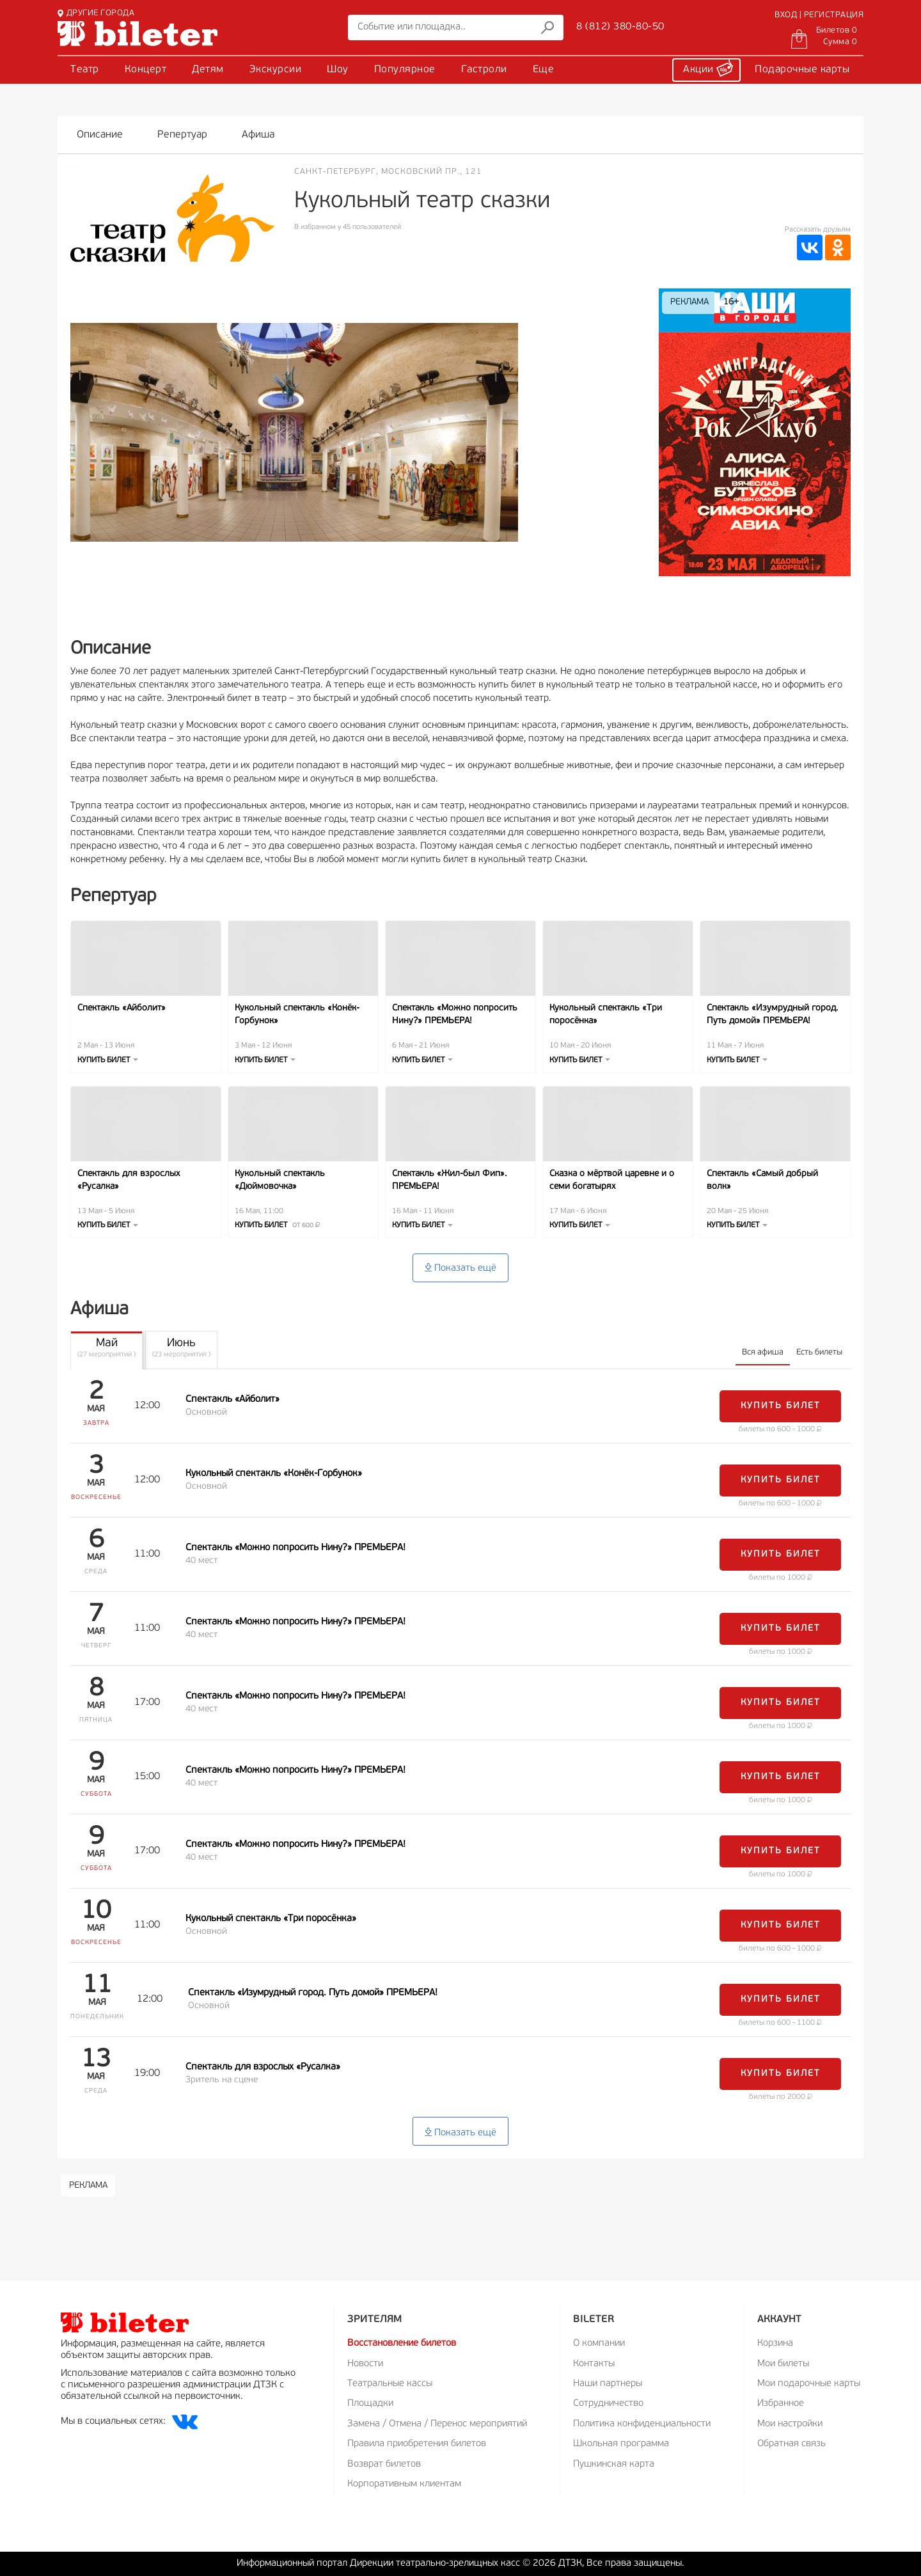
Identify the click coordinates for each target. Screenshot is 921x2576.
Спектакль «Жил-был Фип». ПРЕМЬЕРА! (449, 1180)
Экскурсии (275, 70)
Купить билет (107, 1060)
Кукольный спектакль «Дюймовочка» (280, 1180)
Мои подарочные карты (808, 2384)
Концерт (146, 70)
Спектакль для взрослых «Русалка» (128, 1180)
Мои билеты (783, 2364)
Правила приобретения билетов (416, 2444)
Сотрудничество (608, 2403)
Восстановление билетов (401, 2343)
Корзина (775, 2343)
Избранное (780, 2403)
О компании (599, 2343)
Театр (84, 70)
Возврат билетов (384, 2464)
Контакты (594, 2364)
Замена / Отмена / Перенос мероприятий (437, 2424)
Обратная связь (791, 2444)
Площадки (370, 2403)
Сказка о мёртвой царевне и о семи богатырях (611, 1180)
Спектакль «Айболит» (121, 1008)
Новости (365, 2364)
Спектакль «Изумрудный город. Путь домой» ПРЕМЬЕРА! (772, 1014)
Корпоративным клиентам (404, 2484)
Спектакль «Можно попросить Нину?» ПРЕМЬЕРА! (454, 1014)
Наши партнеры (607, 2384)
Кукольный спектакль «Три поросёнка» (605, 1014)
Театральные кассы (389, 2384)
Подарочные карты (802, 70)
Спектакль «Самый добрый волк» (762, 1180)
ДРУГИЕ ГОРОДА (96, 13)
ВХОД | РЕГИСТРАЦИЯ (819, 15)
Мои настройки (790, 2424)
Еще (544, 70)
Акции (708, 67)
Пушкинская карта (613, 2464)
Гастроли (484, 70)
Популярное (405, 70)
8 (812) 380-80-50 (620, 27)
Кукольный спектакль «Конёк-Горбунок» (297, 1014)
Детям (208, 70)
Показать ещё (460, 1267)
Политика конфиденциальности (642, 2424)
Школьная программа (621, 2444)
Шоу (338, 70)
